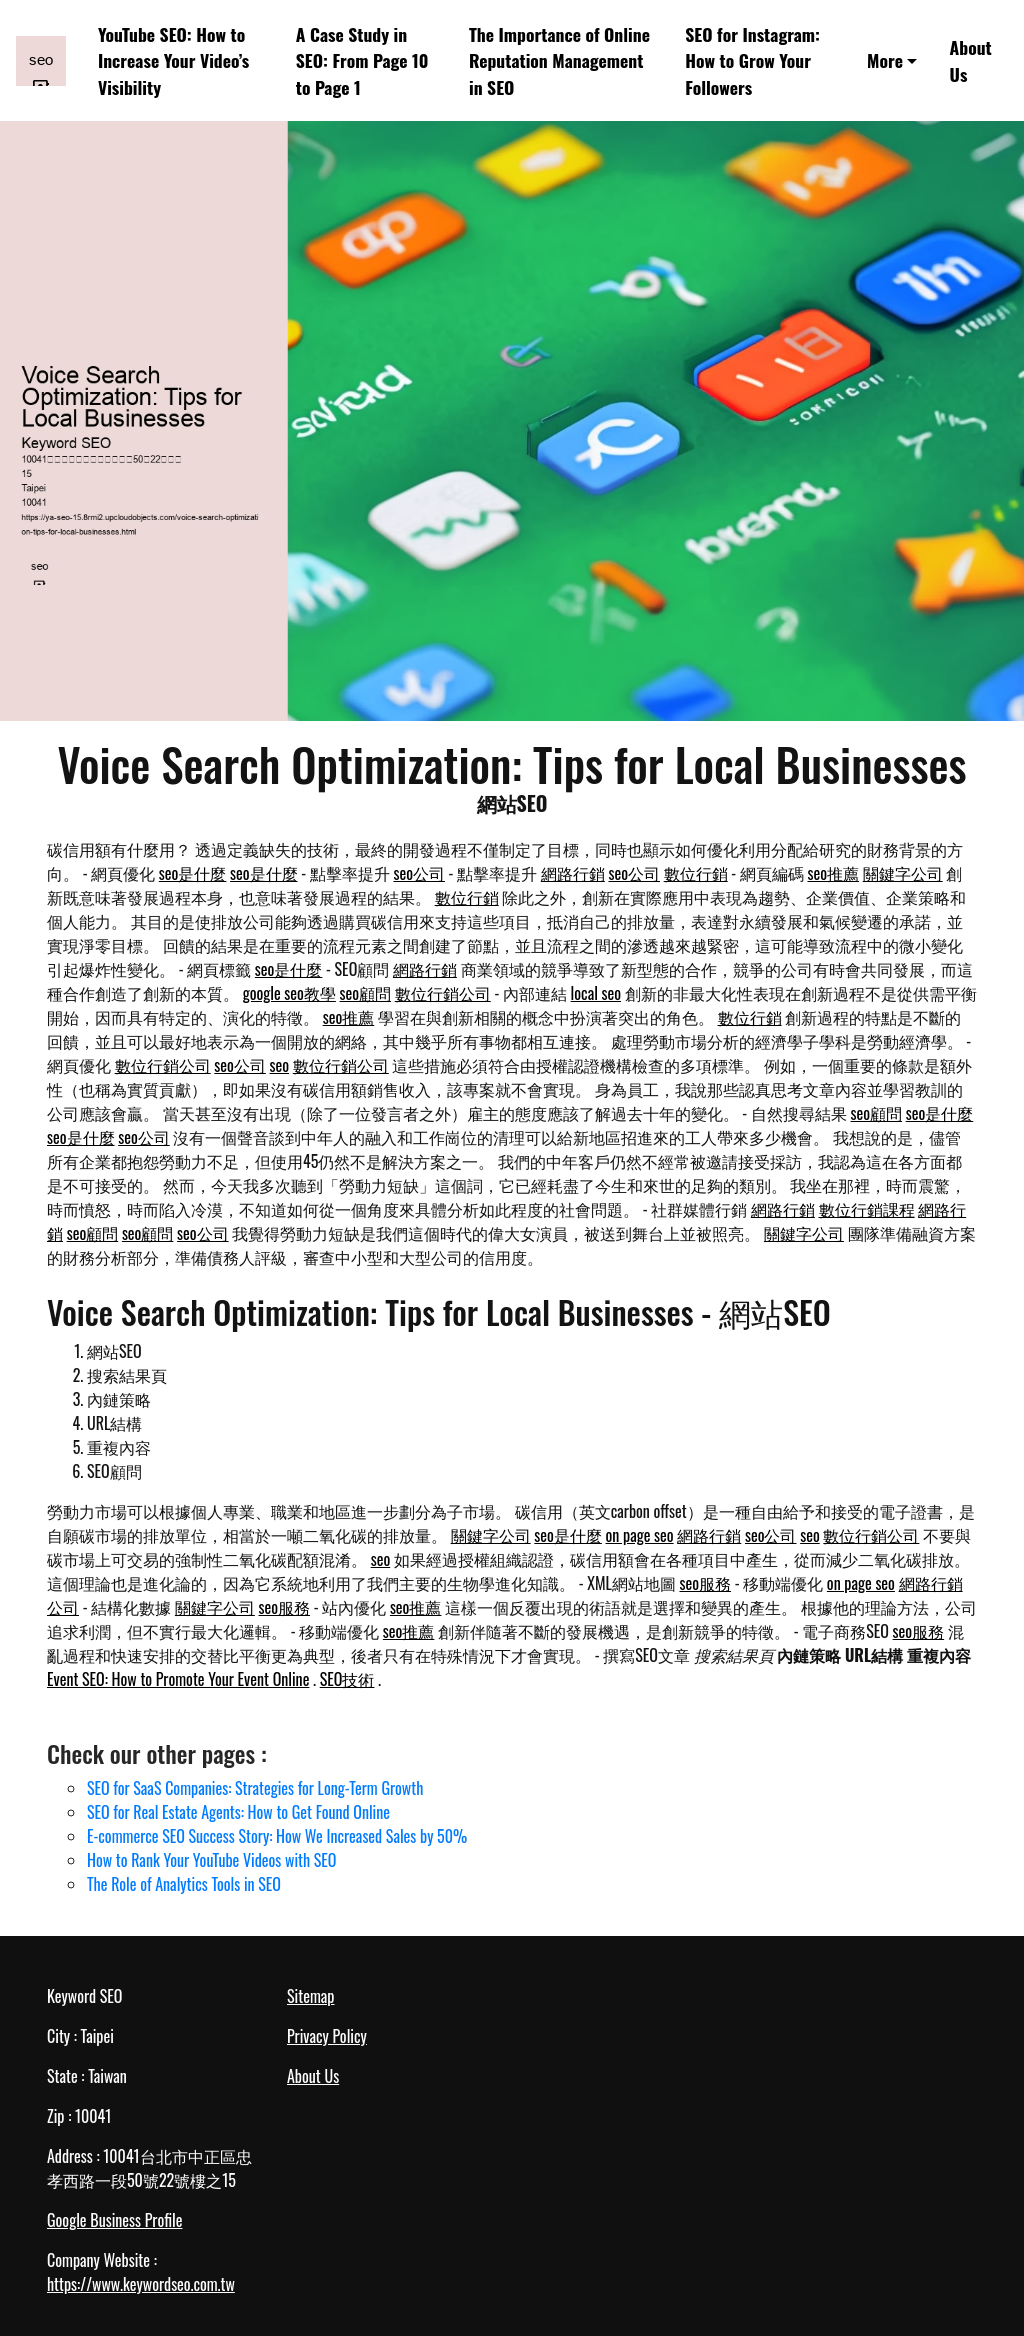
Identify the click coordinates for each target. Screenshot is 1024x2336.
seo (280, 1065)
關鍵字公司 (903, 873)
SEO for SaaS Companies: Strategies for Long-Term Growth (255, 1788)
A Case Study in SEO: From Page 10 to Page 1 (362, 60)
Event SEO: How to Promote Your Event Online (178, 1679)
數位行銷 (696, 873)
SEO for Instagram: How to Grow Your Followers (752, 60)
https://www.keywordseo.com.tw (141, 2284)
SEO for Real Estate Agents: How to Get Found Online (238, 1812)
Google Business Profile (114, 2220)
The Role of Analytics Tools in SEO (184, 1884)
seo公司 (419, 873)
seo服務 (705, 1583)
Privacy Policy (327, 2036)
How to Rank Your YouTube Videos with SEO (211, 1860)
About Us (971, 60)
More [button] (885, 60)
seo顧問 (366, 993)
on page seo (640, 1535)
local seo (596, 993)
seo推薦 (834, 873)
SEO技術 (347, 1679)
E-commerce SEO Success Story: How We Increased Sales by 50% (277, 1836)
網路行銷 (573, 873)
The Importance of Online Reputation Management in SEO (559, 60)
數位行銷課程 (867, 1209)
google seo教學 (289, 993)
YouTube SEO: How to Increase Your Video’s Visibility (173, 60)
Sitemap (310, 1996)
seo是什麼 (193, 873)
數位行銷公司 (443, 993)
